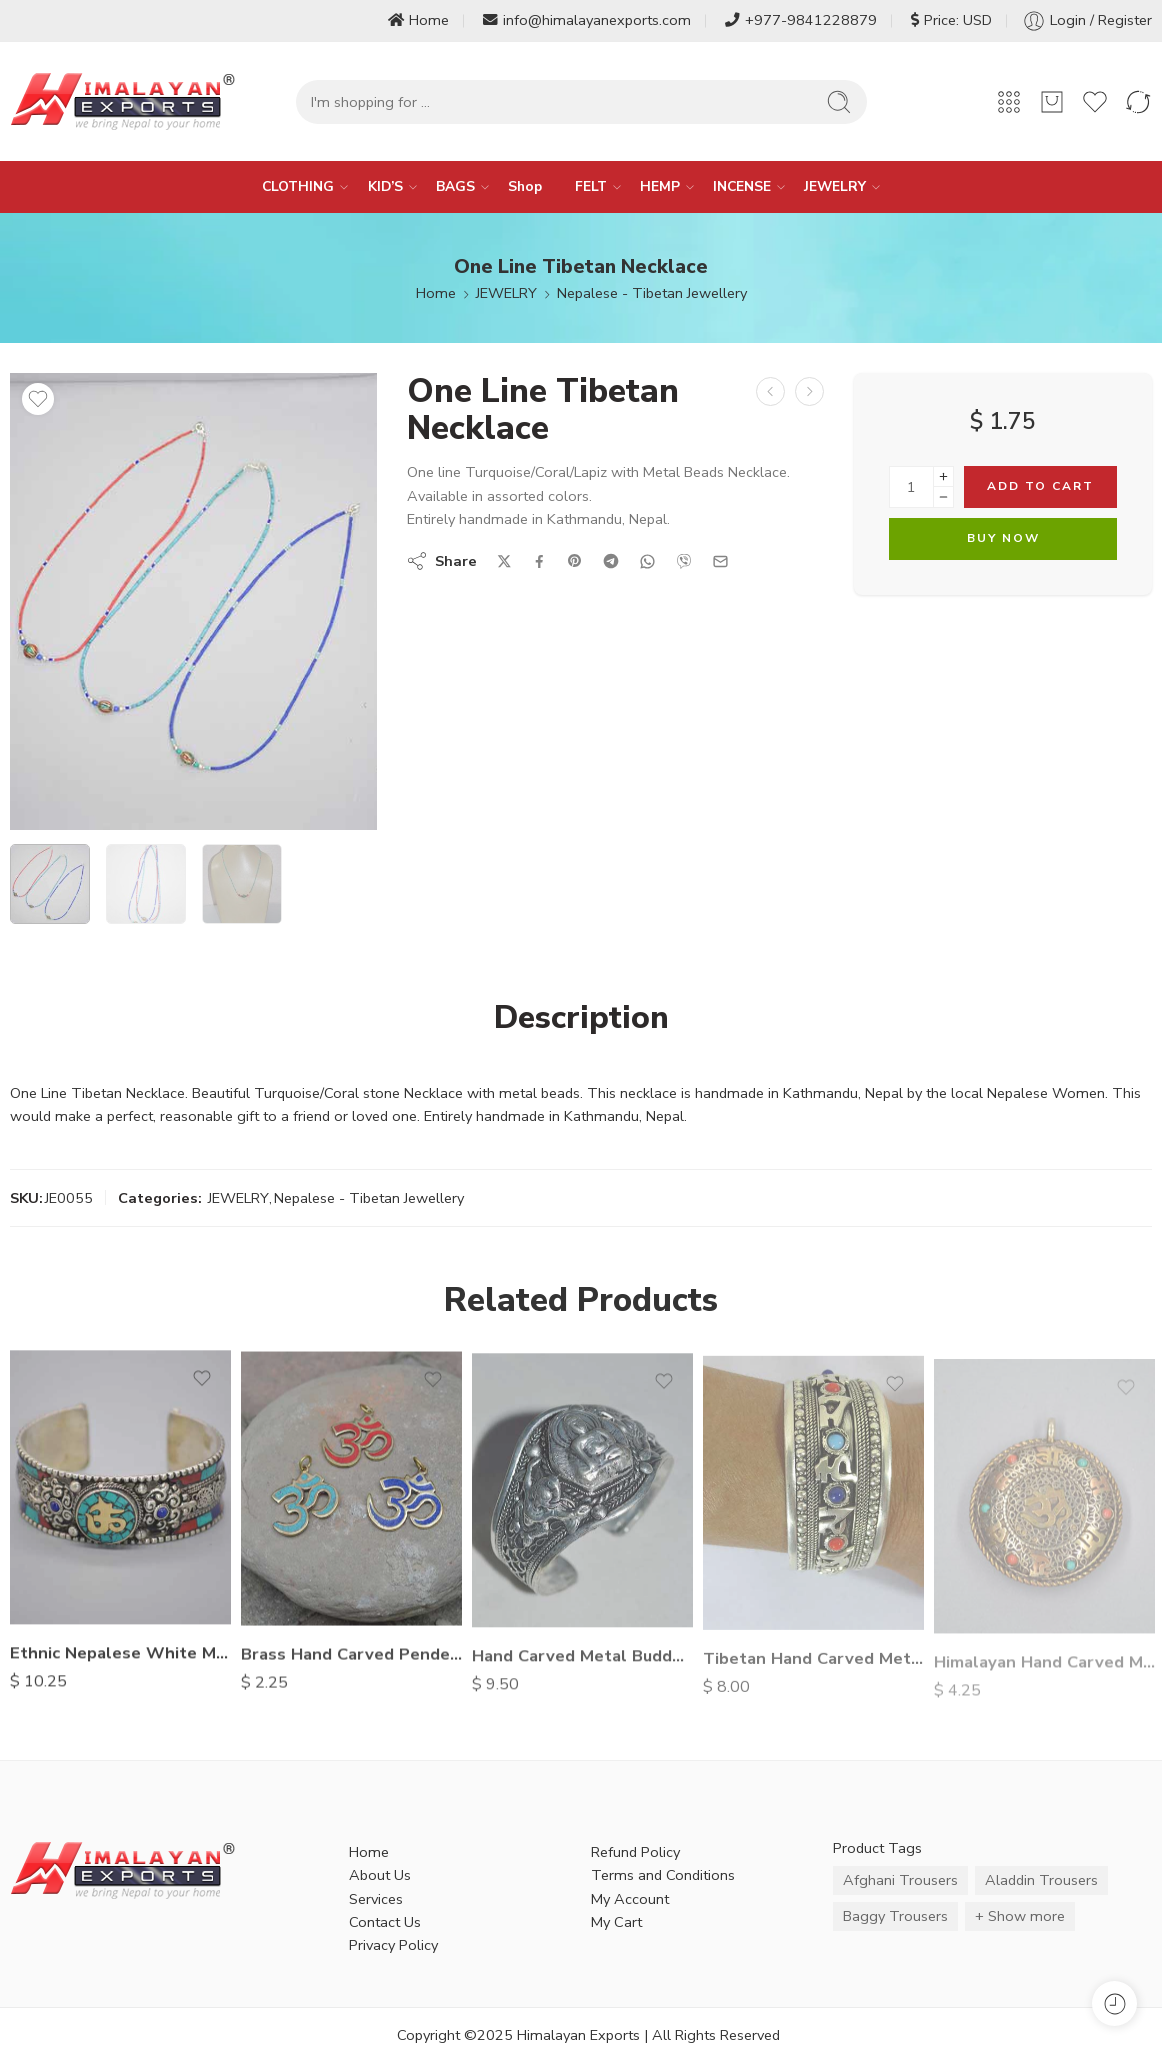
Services (376, 1899)
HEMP (660, 187)
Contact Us (385, 1922)
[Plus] (943, 476)
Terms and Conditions (663, 1875)
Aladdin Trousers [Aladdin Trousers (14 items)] (1041, 1880)
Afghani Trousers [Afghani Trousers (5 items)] (900, 1880)
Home (418, 20)
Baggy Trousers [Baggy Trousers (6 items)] (895, 1916)
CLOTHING (298, 187)
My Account (630, 1899)
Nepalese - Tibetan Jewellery (652, 293)
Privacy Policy (393, 1945)
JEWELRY (835, 187)
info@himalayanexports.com (587, 20)
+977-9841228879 (801, 20)
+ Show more (1020, 1916)
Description (581, 1018)
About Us (380, 1875)
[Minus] (943, 497)
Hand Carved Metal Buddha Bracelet (582, 1670)
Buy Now (1003, 538)
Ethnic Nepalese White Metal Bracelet (120, 1662)
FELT (591, 187)
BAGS (455, 187)
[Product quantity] (911, 487)
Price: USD (951, 20)
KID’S (385, 187)
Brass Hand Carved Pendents (351, 1666)
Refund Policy (635, 1852)
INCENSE (742, 187)
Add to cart (1040, 486)
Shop (525, 186)
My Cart (616, 1922)
